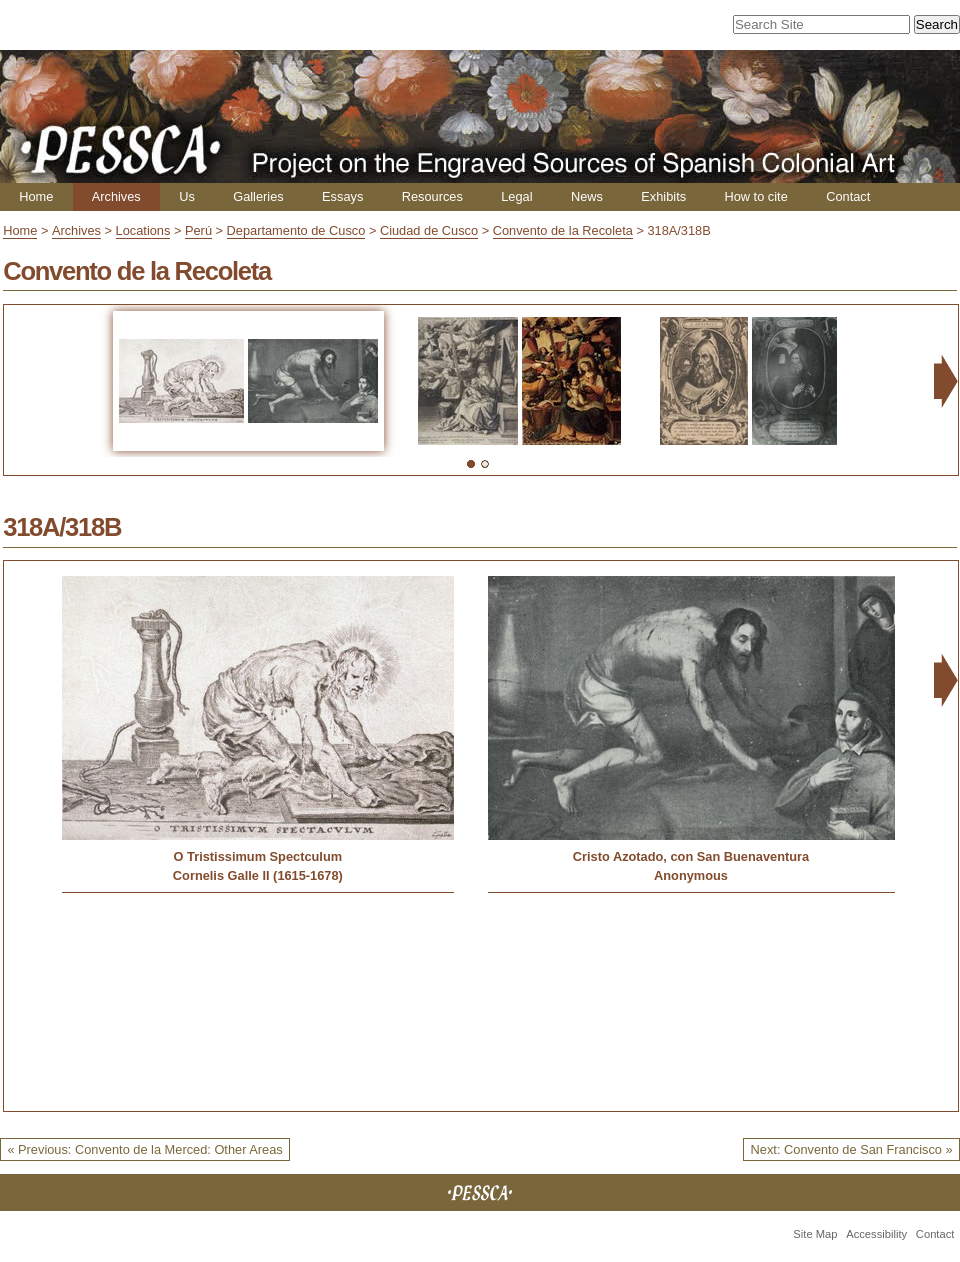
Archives (116, 196)
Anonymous (691, 875)
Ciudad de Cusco (429, 230)
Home (36, 196)
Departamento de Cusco (296, 230)
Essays (342, 196)
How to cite (755, 196)
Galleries (258, 196)
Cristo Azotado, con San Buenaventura (691, 856)
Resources (432, 196)
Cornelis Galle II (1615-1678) (258, 875)
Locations (143, 230)
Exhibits (663, 196)
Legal (516, 196)
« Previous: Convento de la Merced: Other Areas (144, 1149)
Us (187, 196)
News (587, 196)
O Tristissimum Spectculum (258, 856)
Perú (198, 230)
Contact (848, 196)
